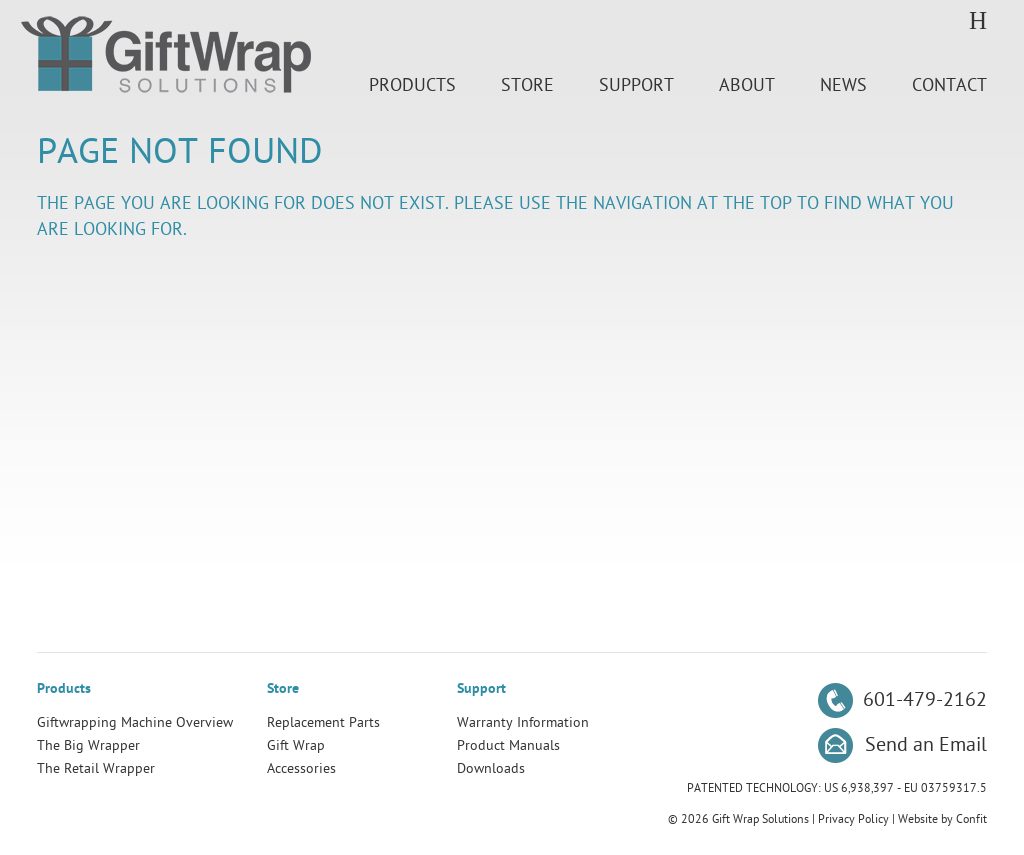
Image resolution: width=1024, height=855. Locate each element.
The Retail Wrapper (96, 768)
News (843, 85)
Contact (949, 85)
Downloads (491, 768)
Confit (971, 819)
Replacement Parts (323, 722)
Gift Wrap (296, 745)
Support (636, 85)
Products (412, 85)
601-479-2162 (925, 700)
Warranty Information (523, 722)
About (747, 85)
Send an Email (926, 745)
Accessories (301, 768)
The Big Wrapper (88, 745)
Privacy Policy (853, 819)
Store (527, 85)
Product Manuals (508, 745)
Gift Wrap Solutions (166, 58)
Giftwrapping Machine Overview (135, 722)
